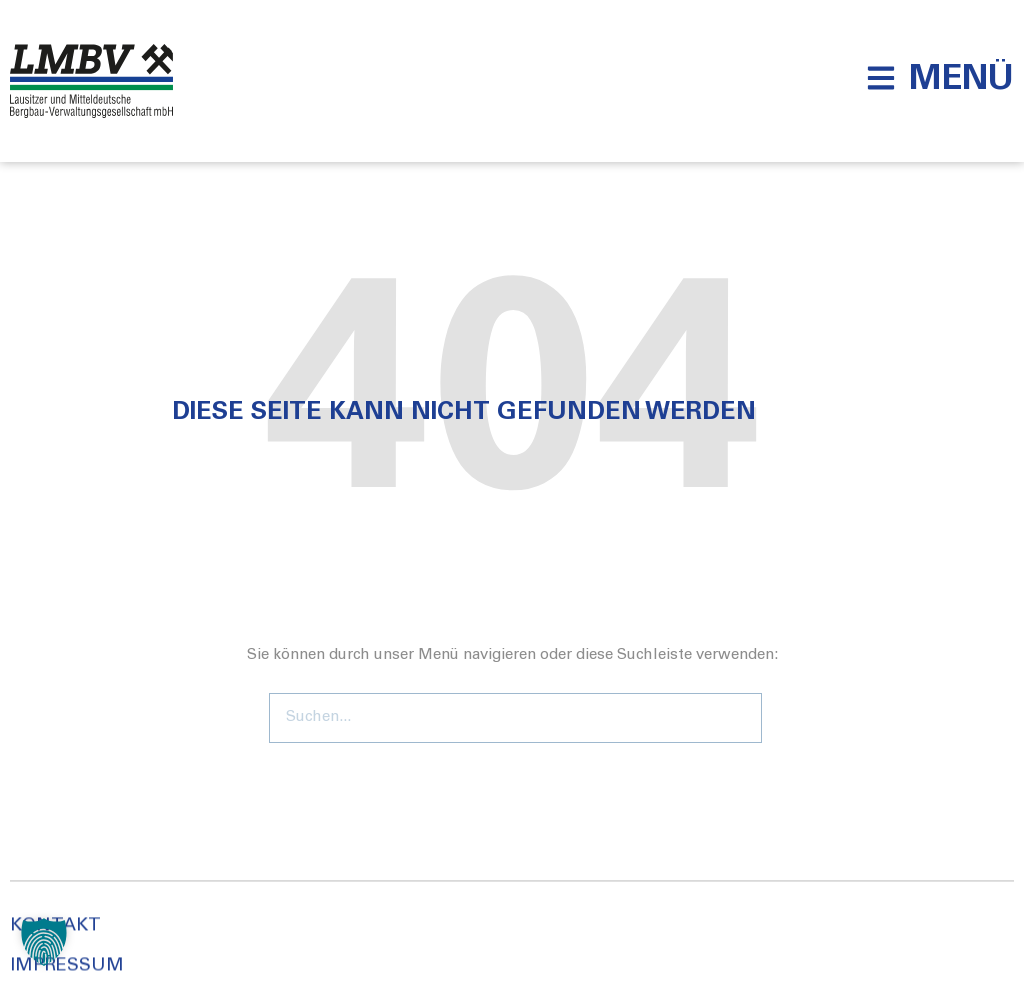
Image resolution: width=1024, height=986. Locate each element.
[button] (940, 78)
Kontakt (55, 957)
